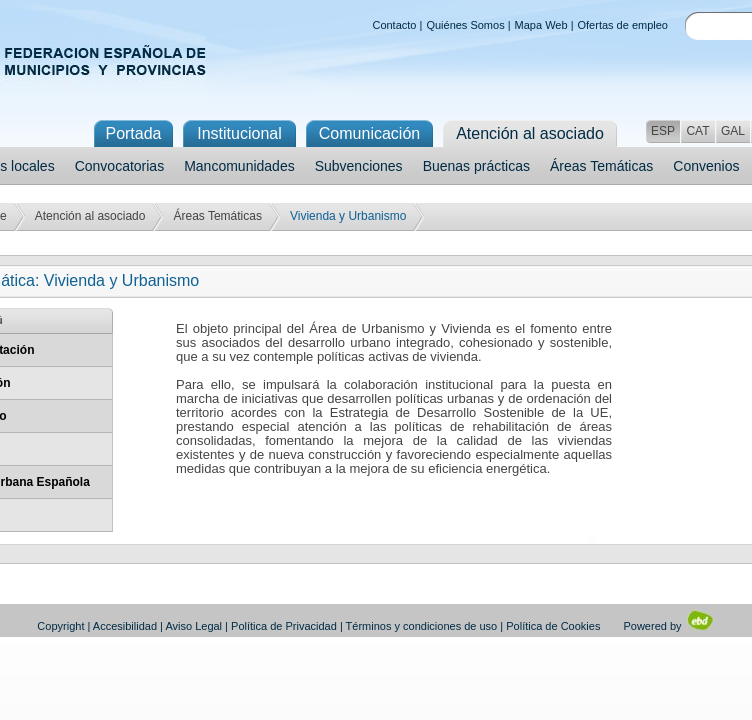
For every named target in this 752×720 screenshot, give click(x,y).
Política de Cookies (553, 626)
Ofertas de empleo (623, 25)
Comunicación (369, 133)
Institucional (239, 133)
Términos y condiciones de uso (422, 626)
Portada (133, 133)
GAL (733, 131)
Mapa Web (541, 25)
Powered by (668, 626)
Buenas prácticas (476, 166)
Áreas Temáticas (601, 166)
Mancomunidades (239, 166)
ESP (663, 131)
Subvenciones (359, 166)
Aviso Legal (193, 626)
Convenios (706, 166)
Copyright (60, 626)
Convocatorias (120, 166)
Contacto (394, 25)
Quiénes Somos (465, 25)
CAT (697, 131)
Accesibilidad (125, 626)
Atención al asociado (90, 216)
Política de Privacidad (284, 626)
